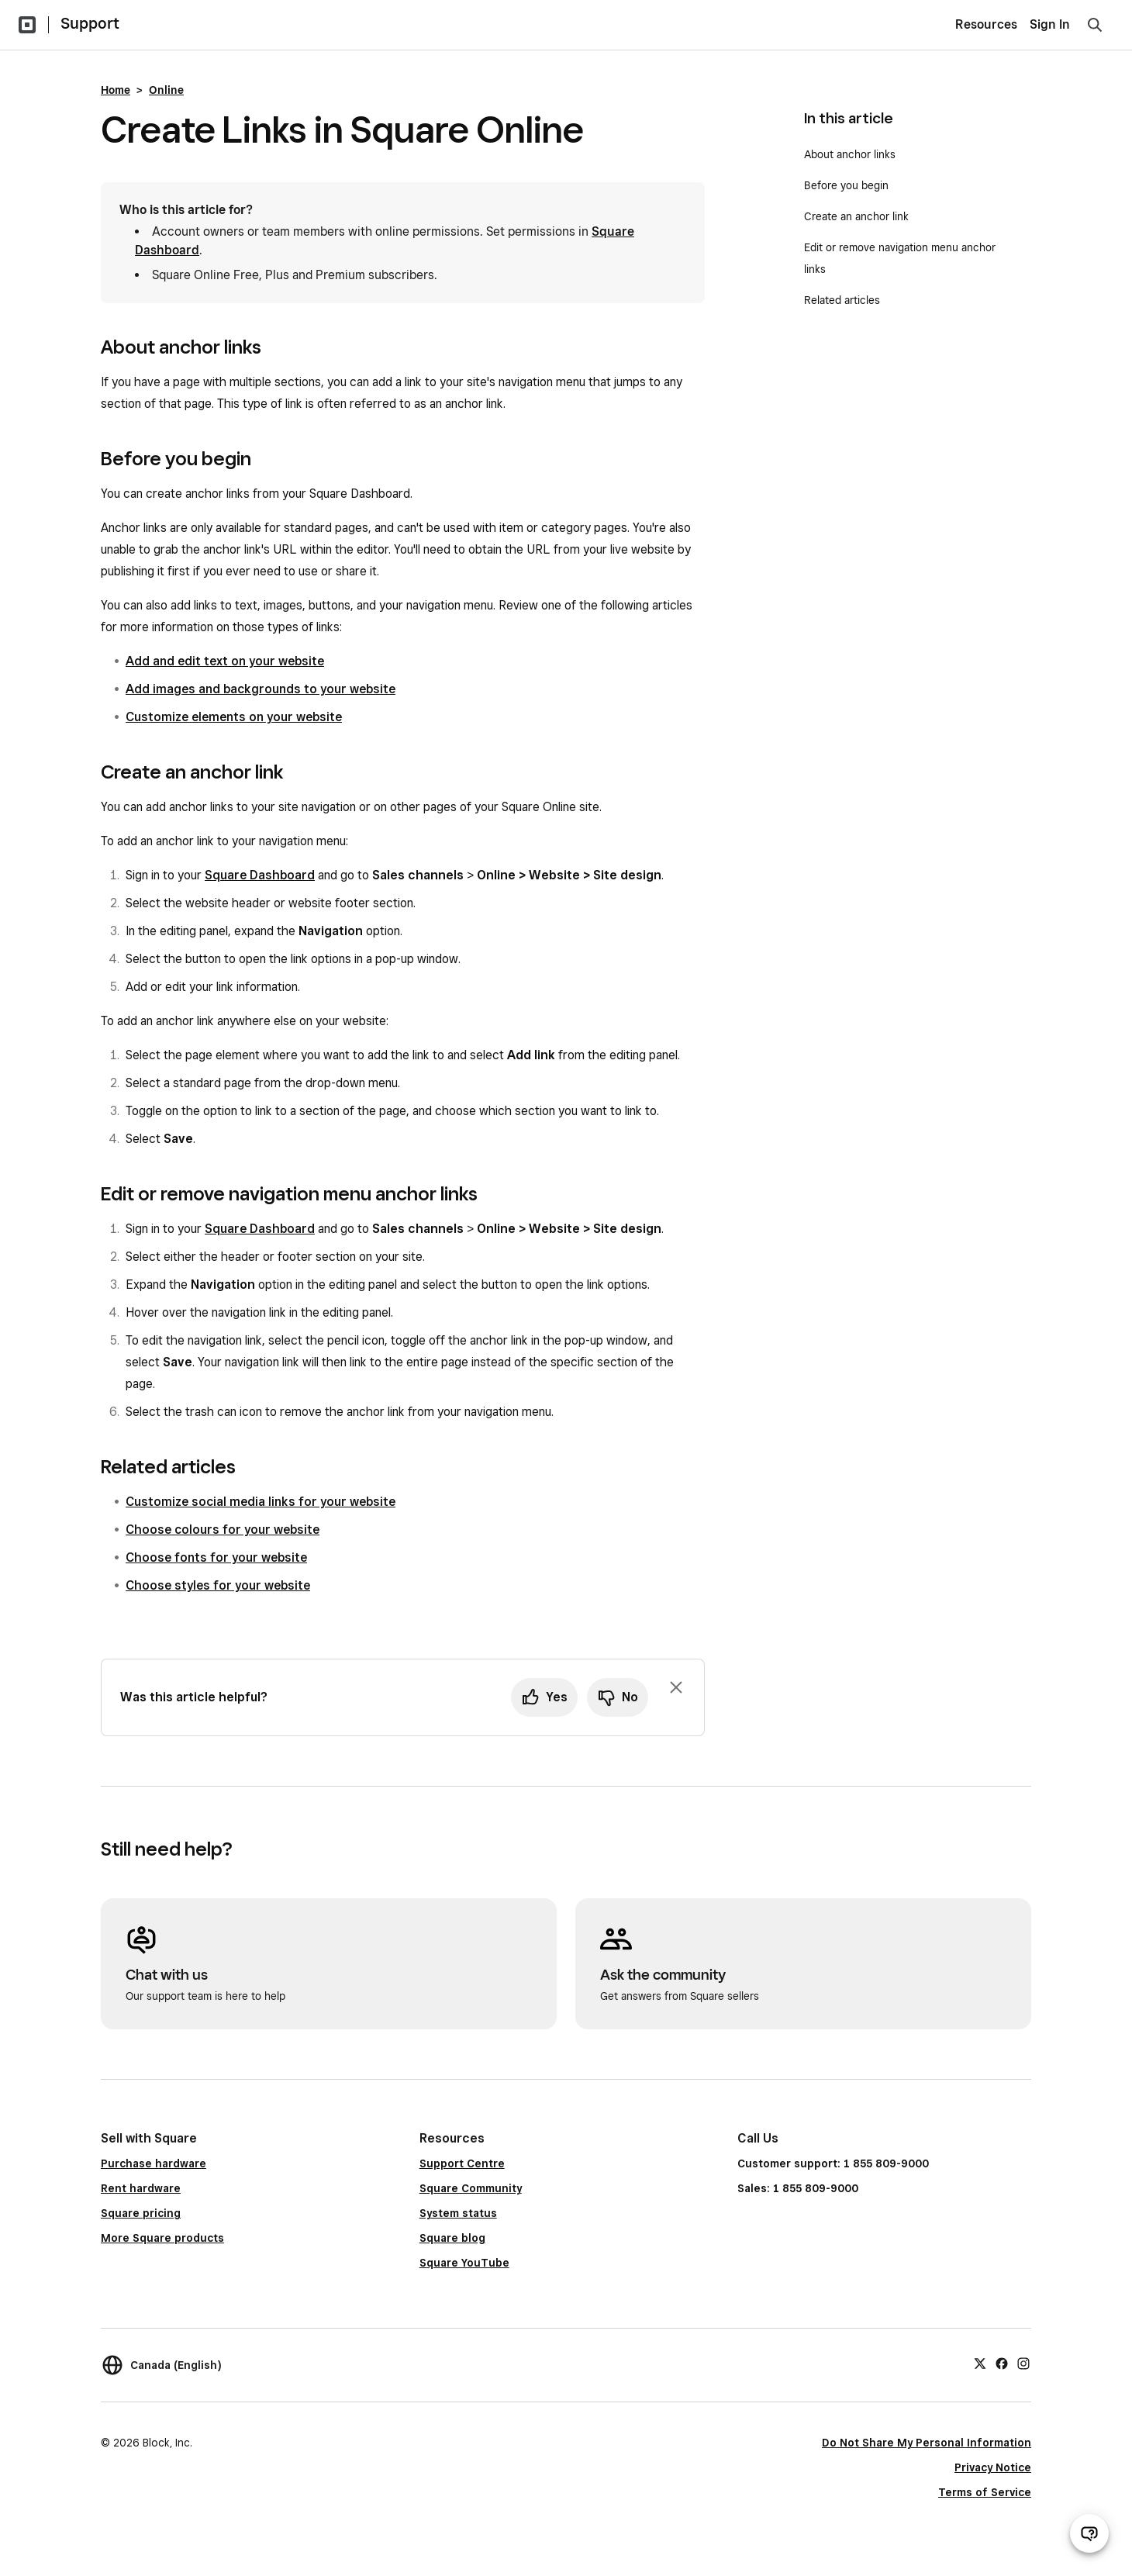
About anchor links (850, 154)
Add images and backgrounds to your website (260, 689)
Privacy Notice (992, 2467)
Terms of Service (984, 2492)
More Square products (162, 2238)
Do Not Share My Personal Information (926, 2442)
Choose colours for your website (222, 1529)
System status (458, 2213)
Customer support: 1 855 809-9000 (833, 2163)
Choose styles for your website (218, 1585)
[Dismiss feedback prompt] (676, 1687)
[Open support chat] (1089, 2533)
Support (89, 23)
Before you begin (846, 185)
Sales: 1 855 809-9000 (797, 2188)
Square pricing (141, 2213)
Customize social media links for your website (260, 1501)
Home (115, 90)
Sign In (1050, 24)
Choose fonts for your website (216, 1557)
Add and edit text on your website (225, 661)
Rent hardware (141, 2188)
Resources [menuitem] (986, 24)
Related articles (842, 300)
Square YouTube (464, 2263)
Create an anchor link (856, 216)
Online (166, 90)
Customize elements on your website (234, 717)
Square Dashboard (260, 875)
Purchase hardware (153, 2163)
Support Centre (462, 2163)
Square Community (470, 2188)
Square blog (452, 2238)
